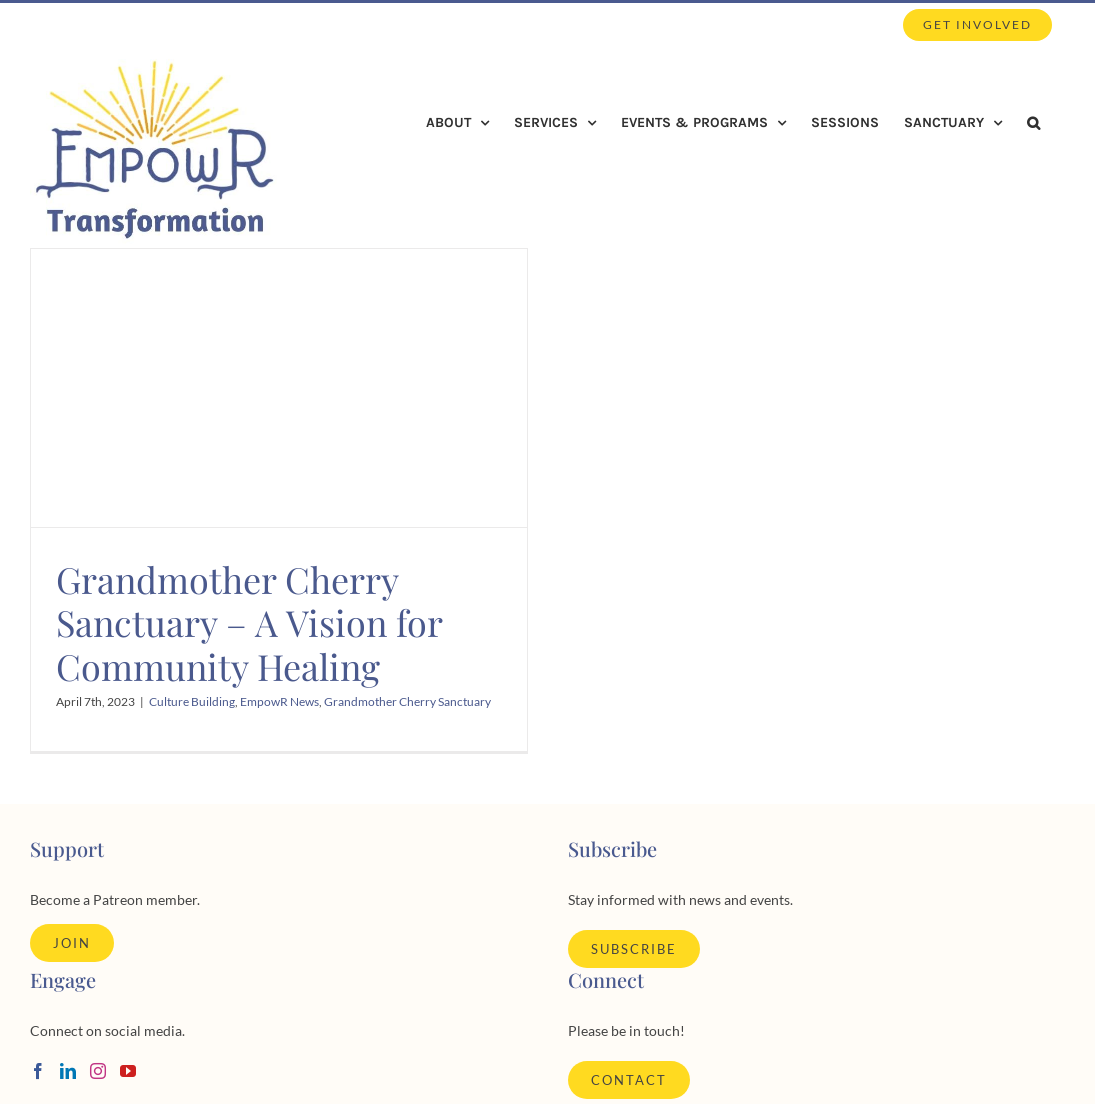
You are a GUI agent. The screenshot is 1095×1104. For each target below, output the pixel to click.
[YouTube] (128, 1071)
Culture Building (192, 701)
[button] (1033, 123)
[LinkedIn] (68, 1071)
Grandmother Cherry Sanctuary (407, 701)
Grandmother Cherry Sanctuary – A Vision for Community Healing (249, 622)
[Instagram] (98, 1071)
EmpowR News (279, 701)
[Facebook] (38, 1071)
